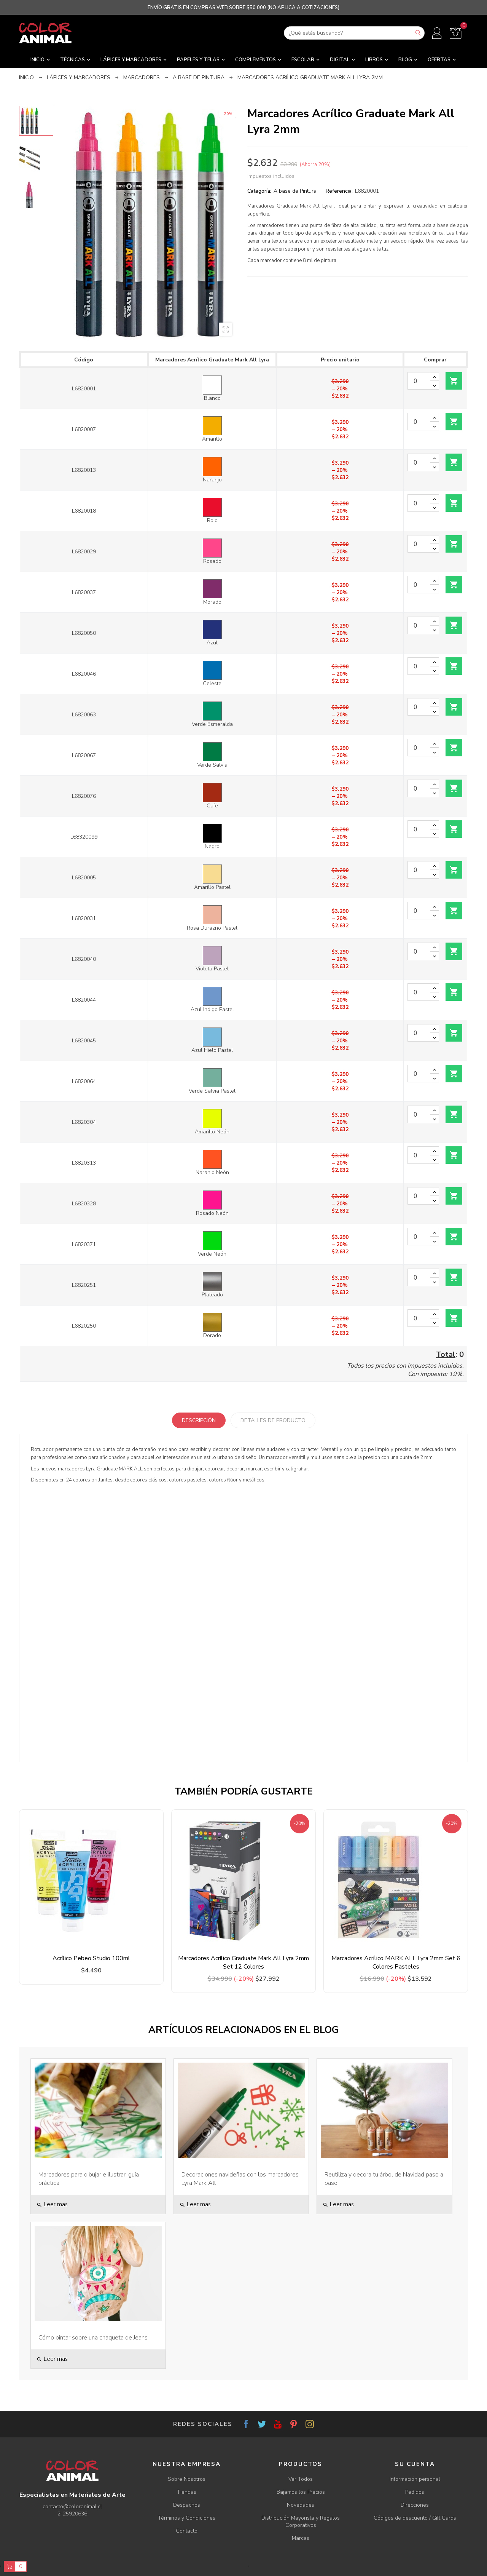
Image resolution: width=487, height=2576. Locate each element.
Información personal (415, 2479)
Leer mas (52, 2204)
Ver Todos (300, 2479)
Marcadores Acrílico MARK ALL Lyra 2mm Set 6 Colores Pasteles (395, 1962)
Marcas (300, 2538)
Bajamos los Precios (301, 2492)
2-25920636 (72, 2513)
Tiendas (186, 2492)
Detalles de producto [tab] (273, 1420)
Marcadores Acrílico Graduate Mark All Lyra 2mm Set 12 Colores (243, 1962)
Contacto (186, 2530)
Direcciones (415, 2505)
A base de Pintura (295, 191)
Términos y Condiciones (186, 2518)
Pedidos (414, 2492)
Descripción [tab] (199, 1420)
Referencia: (339, 191)
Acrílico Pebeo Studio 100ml (91, 1958)
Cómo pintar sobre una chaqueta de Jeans (93, 2337)
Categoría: (259, 191)
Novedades (300, 2505)
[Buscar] (354, 33)
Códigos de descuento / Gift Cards (415, 2518)
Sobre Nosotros (186, 2479)
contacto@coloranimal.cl (72, 2506)
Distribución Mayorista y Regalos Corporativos (300, 2521)
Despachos (186, 2505)
